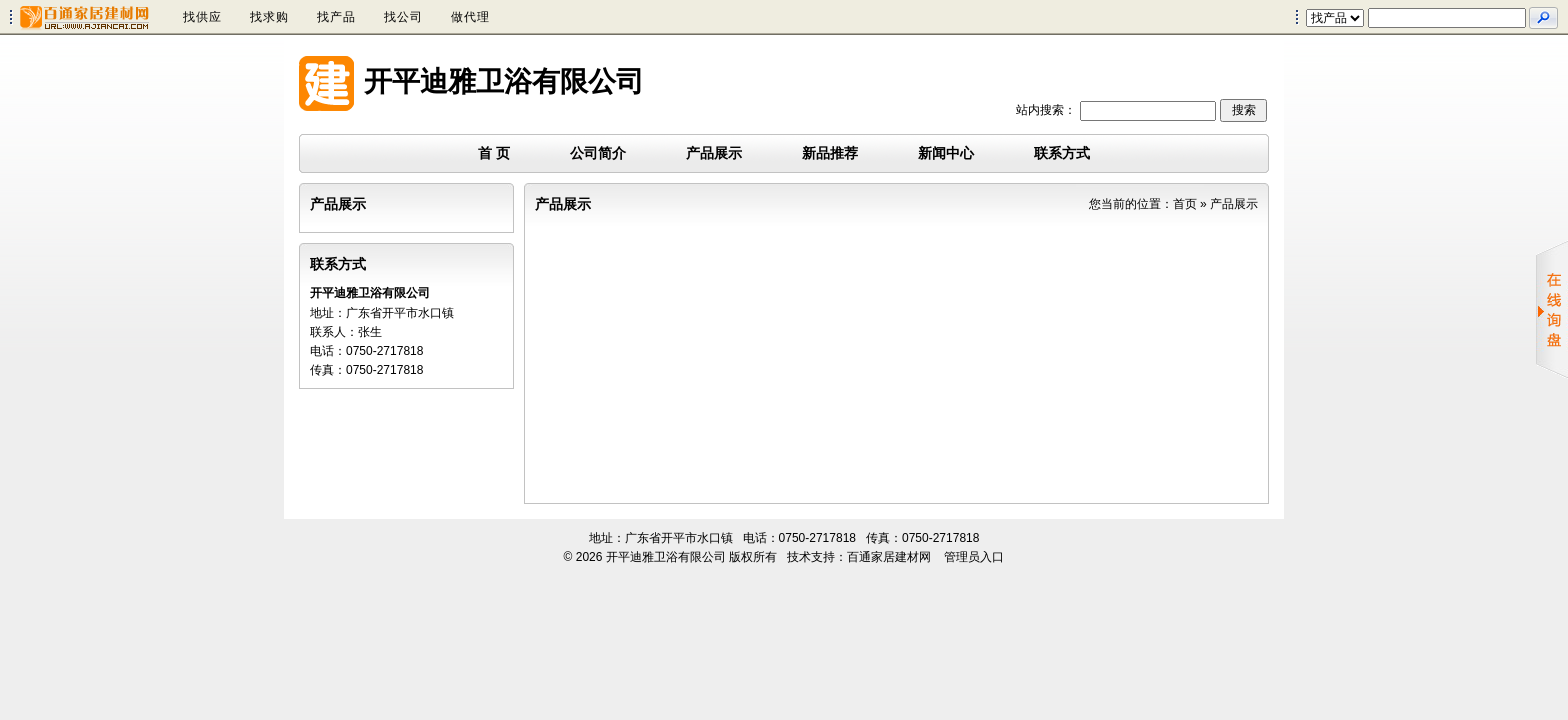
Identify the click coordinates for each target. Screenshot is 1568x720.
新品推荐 (830, 153)
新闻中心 (946, 153)
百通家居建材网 (889, 557)
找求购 (269, 17)
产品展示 (714, 153)
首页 (1185, 204)
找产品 (336, 17)
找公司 (403, 17)
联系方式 (1062, 153)
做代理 (470, 17)
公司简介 (598, 153)
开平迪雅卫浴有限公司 (504, 81)
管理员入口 (974, 557)
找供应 (202, 17)
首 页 (494, 153)
